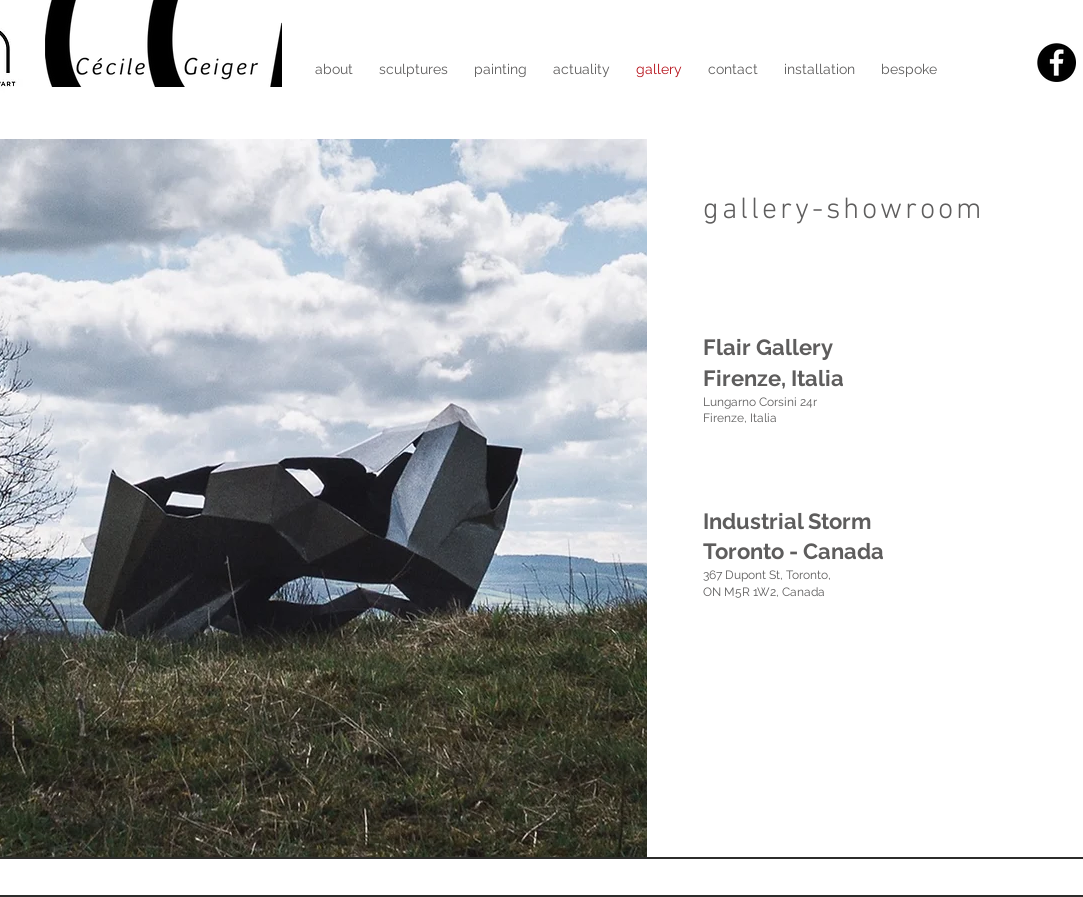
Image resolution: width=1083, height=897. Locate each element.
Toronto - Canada (793, 551)
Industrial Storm (787, 521)
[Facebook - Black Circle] (1056, 62)
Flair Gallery (768, 347)
